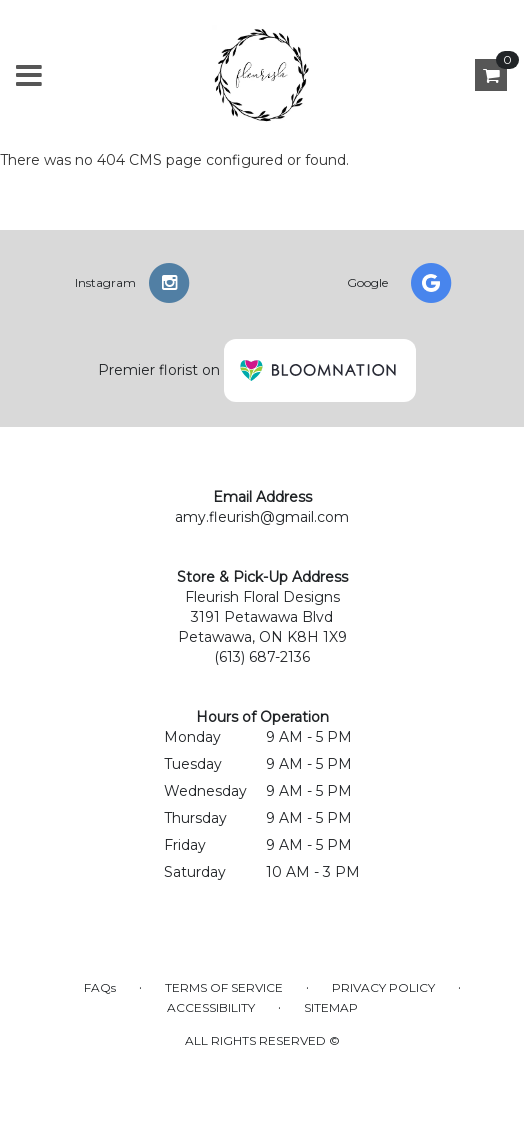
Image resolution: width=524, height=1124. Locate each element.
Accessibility (211, 1007)
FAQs (100, 987)
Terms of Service (224, 987)
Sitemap (331, 1007)
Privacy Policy (383, 987)
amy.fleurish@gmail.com (262, 517)
